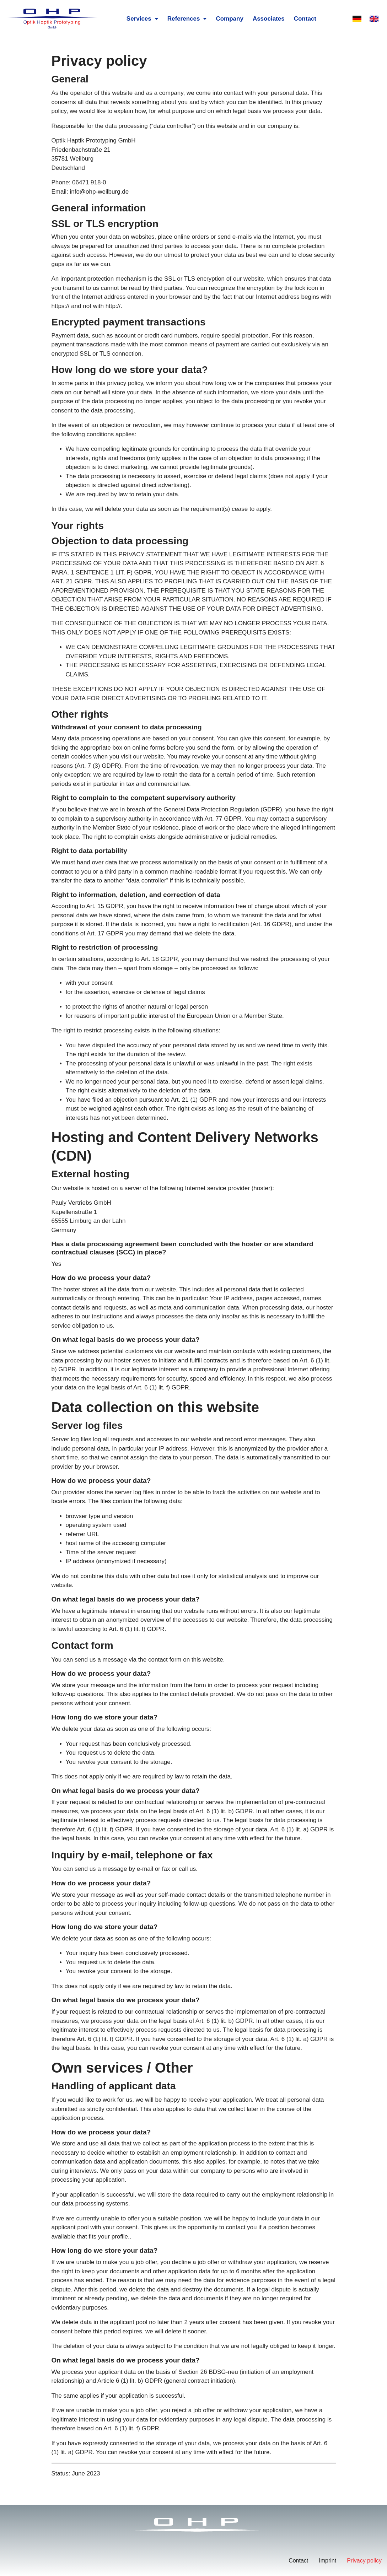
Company (229, 18)
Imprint (327, 2561)
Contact (305, 18)
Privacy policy (364, 2561)
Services (142, 18)
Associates (269, 18)
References (187, 18)
